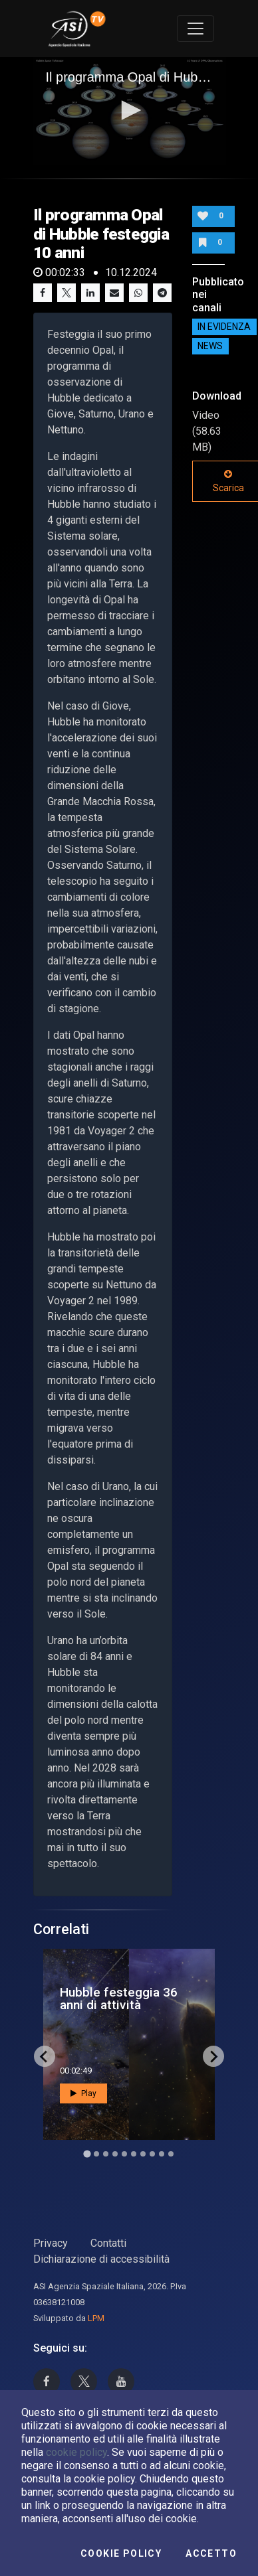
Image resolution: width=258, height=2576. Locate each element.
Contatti (108, 2243)
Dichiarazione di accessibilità (101, 2259)
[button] (129, 110)
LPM (96, 2318)
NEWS (210, 346)
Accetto (211, 2553)
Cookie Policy (121, 2553)
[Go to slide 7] (143, 2154)
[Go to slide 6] (133, 2154)
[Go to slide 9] (161, 2154)
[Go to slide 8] (152, 2154)
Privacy (50, 2243)
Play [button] (83, 2093)
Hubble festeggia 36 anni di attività (119, 1998)
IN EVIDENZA (224, 327)
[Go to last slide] (44, 2056)
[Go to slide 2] (96, 2154)
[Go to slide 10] (171, 2154)
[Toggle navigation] (195, 28)
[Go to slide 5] (124, 2154)
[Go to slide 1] (86, 2154)
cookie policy (76, 2452)
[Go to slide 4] (115, 2154)
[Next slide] (213, 2056)
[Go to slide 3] (105, 2154)
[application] (129, 111)
